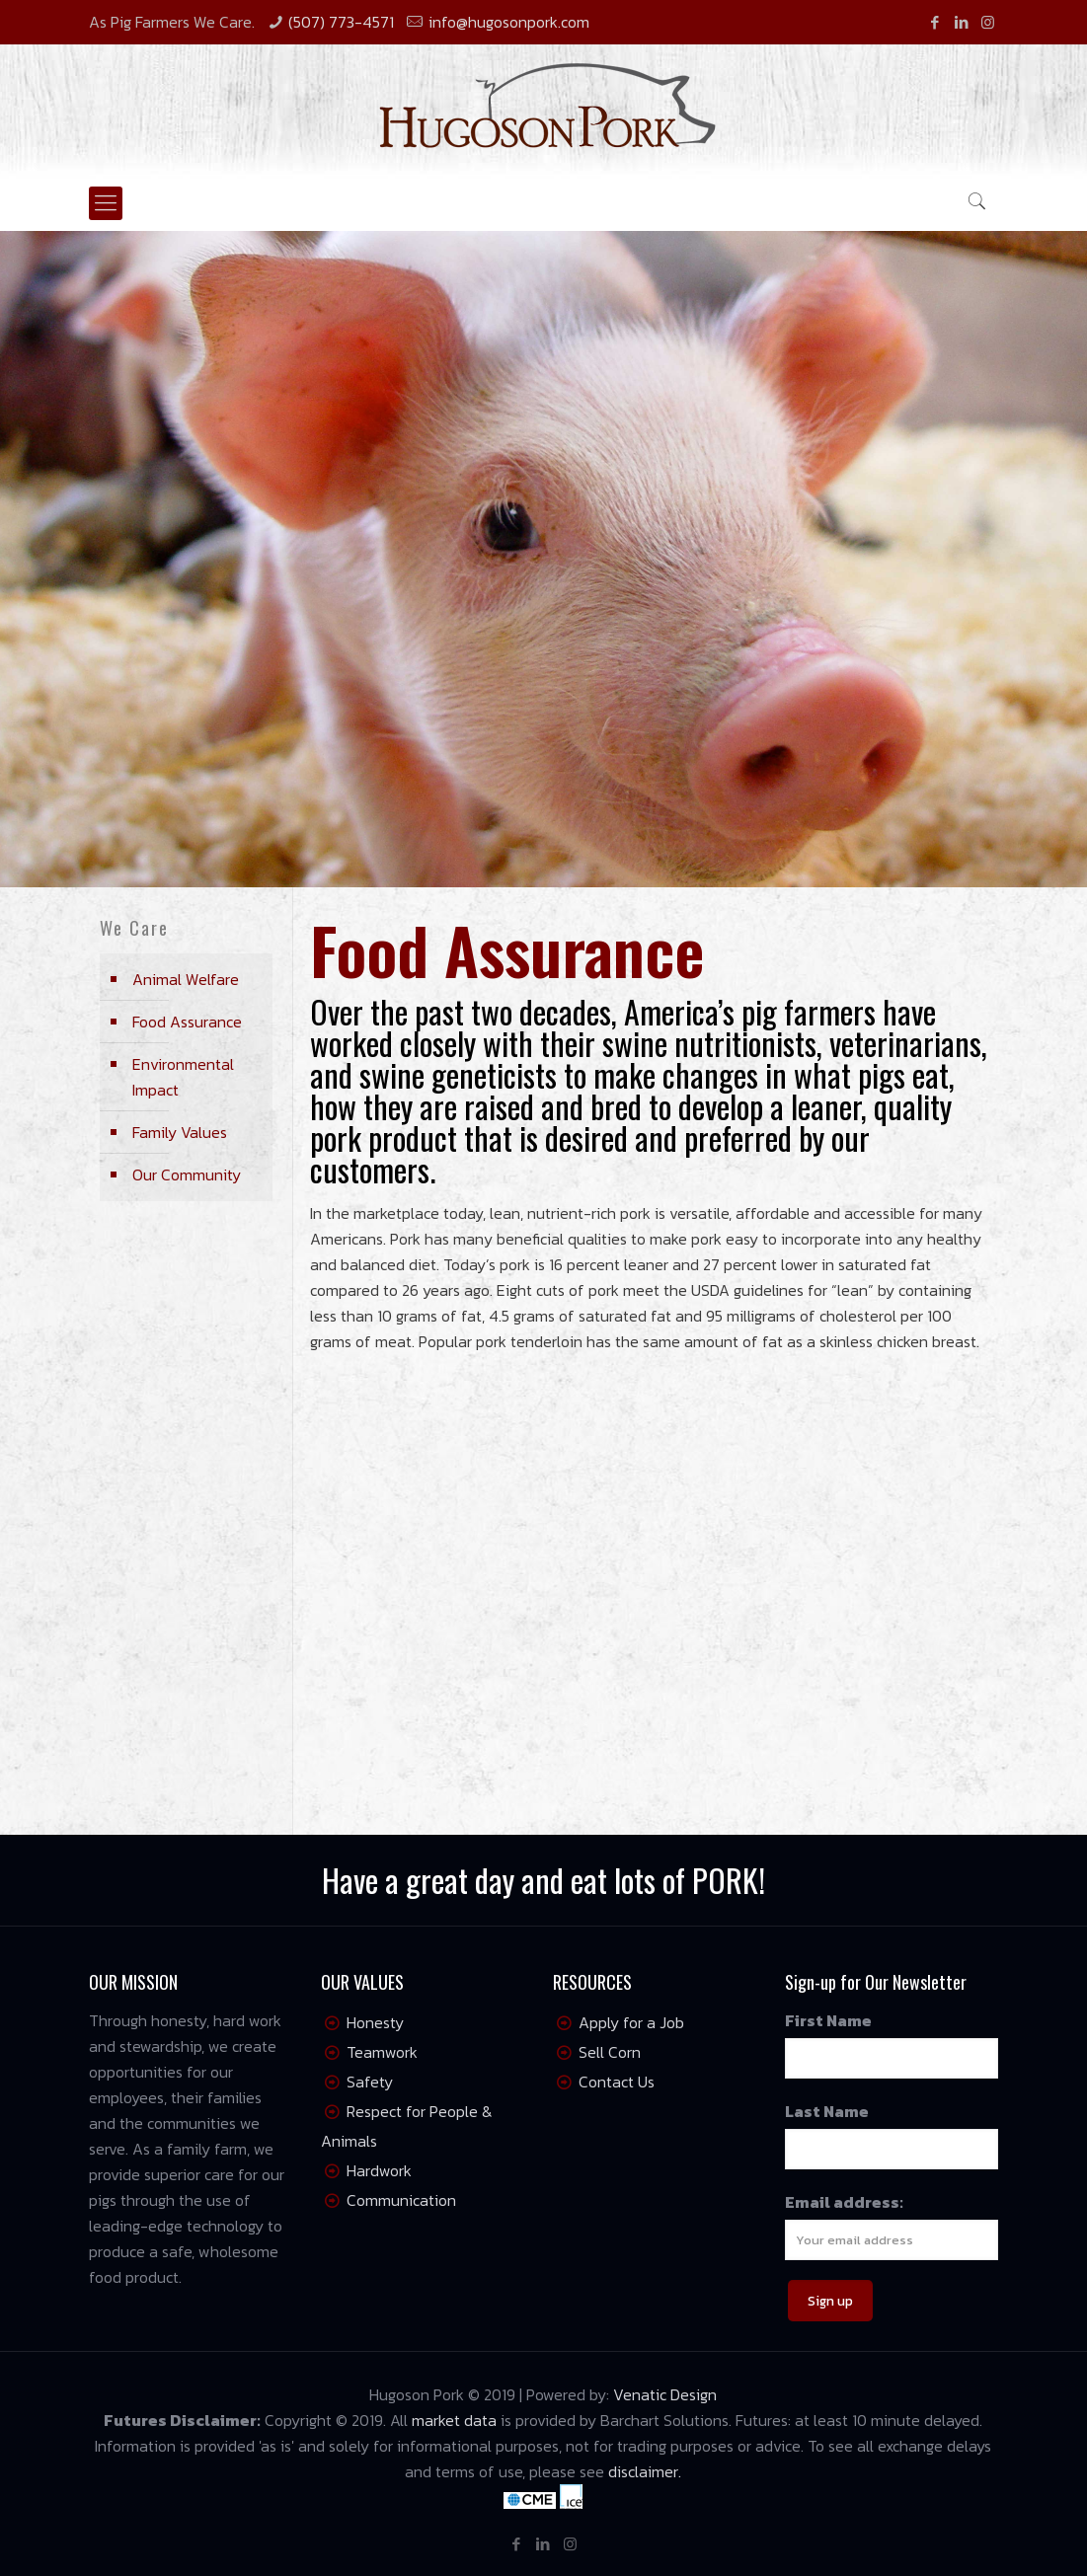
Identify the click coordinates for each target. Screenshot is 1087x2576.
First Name (828, 2020)
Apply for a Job (631, 2022)
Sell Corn (610, 2052)
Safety (370, 2081)
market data (454, 2420)
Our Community (186, 1174)
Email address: (844, 2202)
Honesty (375, 2022)
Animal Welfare (185, 979)
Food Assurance (187, 1021)
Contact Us (617, 2081)
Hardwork (379, 2170)
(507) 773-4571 (341, 22)
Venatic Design (665, 2394)
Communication (401, 2200)
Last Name (827, 2111)
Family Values (179, 1132)
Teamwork (382, 2052)
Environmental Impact (183, 1076)
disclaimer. (644, 2471)
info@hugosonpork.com (508, 22)
